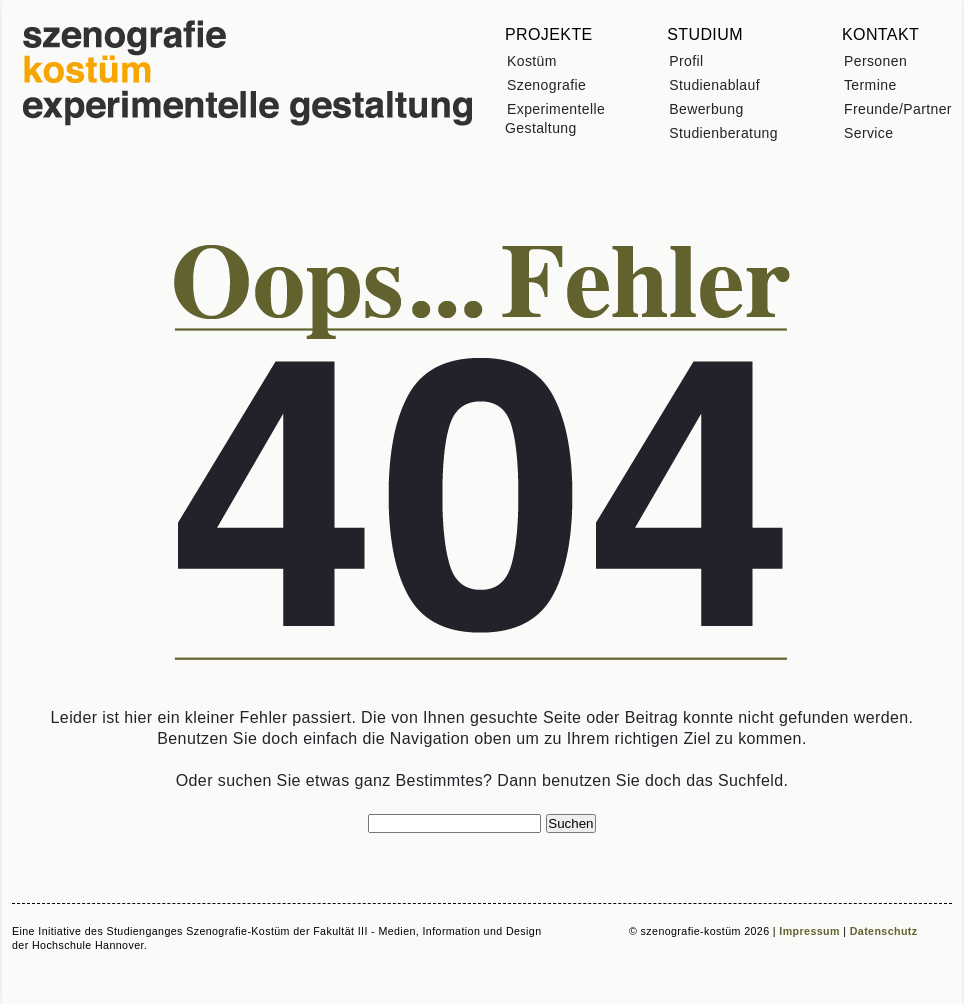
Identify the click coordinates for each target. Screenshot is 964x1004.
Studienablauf (714, 85)
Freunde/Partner (898, 109)
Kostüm (532, 61)
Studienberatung (723, 133)
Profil (686, 61)
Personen (875, 61)
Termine (870, 85)
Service (868, 133)
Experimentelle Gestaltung (555, 118)
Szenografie (546, 85)
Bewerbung (706, 109)
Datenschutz (884, 931)
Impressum (809, 931)
